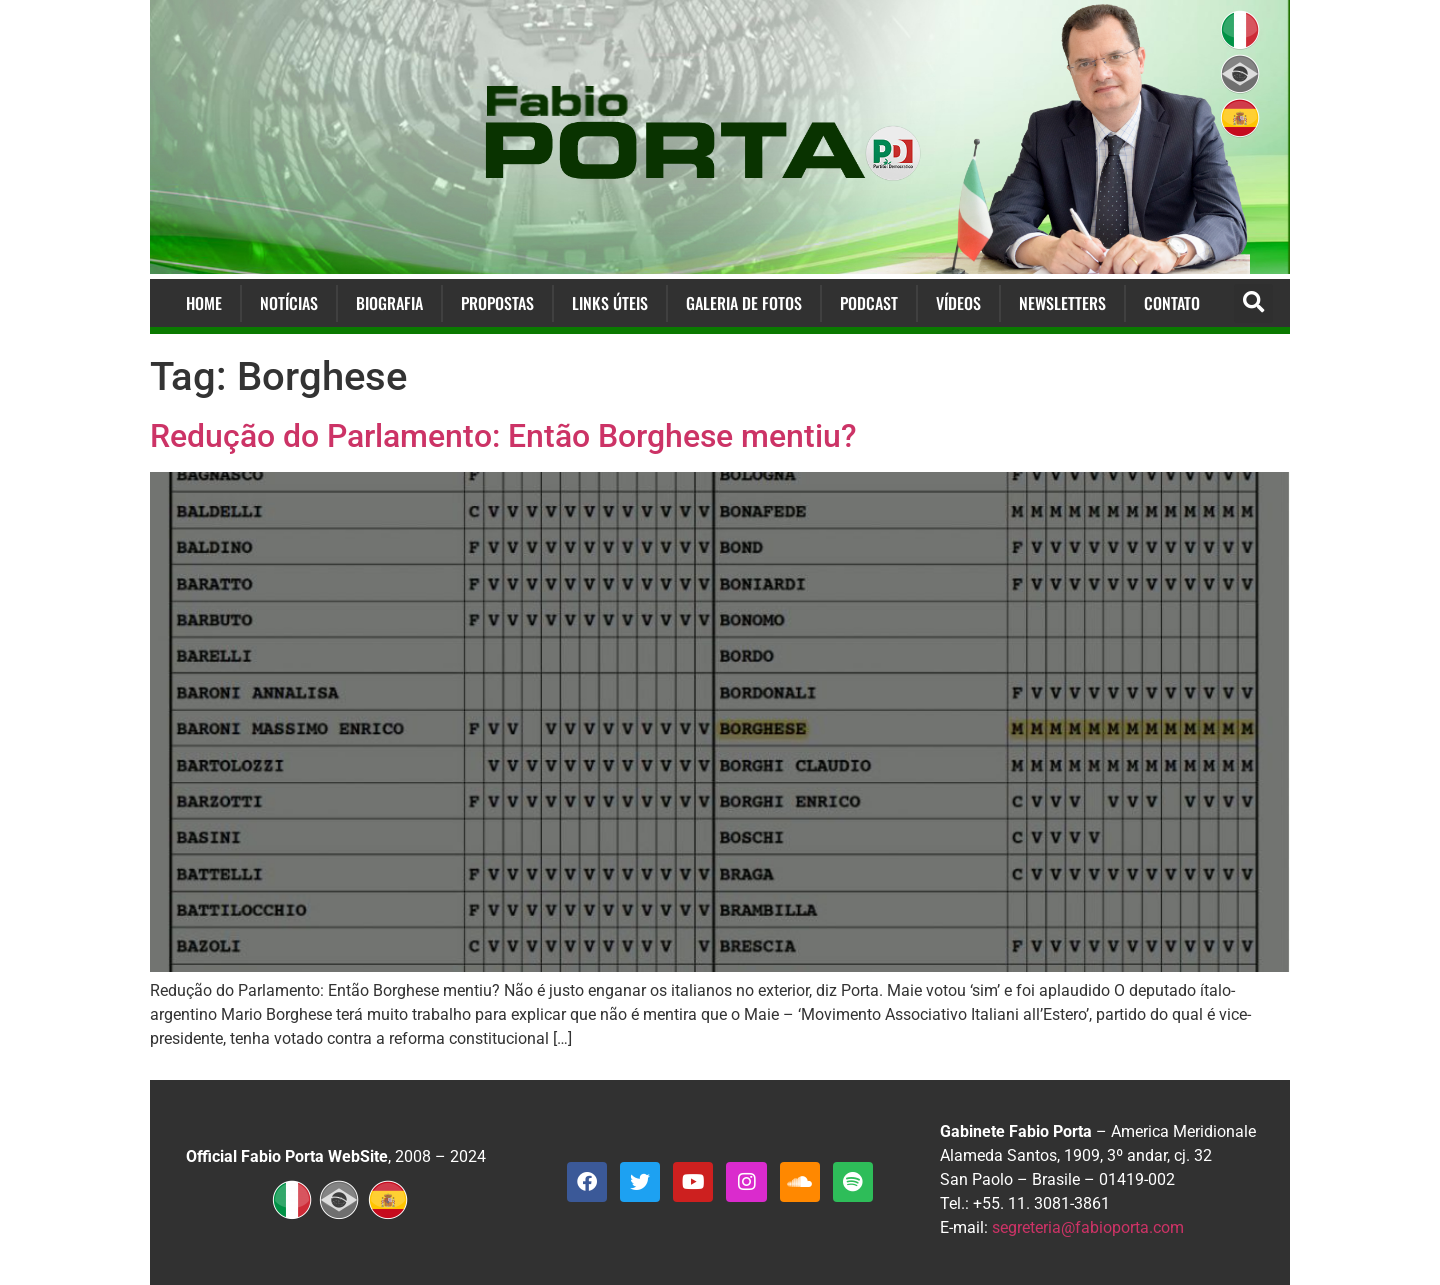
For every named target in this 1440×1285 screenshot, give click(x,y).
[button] (1253, 303)
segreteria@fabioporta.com (1088, 1227)
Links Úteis (610, 303)
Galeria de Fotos (744, 303)
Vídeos (958, 303)
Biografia (389, 303)
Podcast (869, 303)
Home (204, 303)
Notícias (289, 303)
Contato (1172, 303)
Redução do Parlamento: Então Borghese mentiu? (503, 436)
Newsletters (1062, 303)
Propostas (497, 303)
